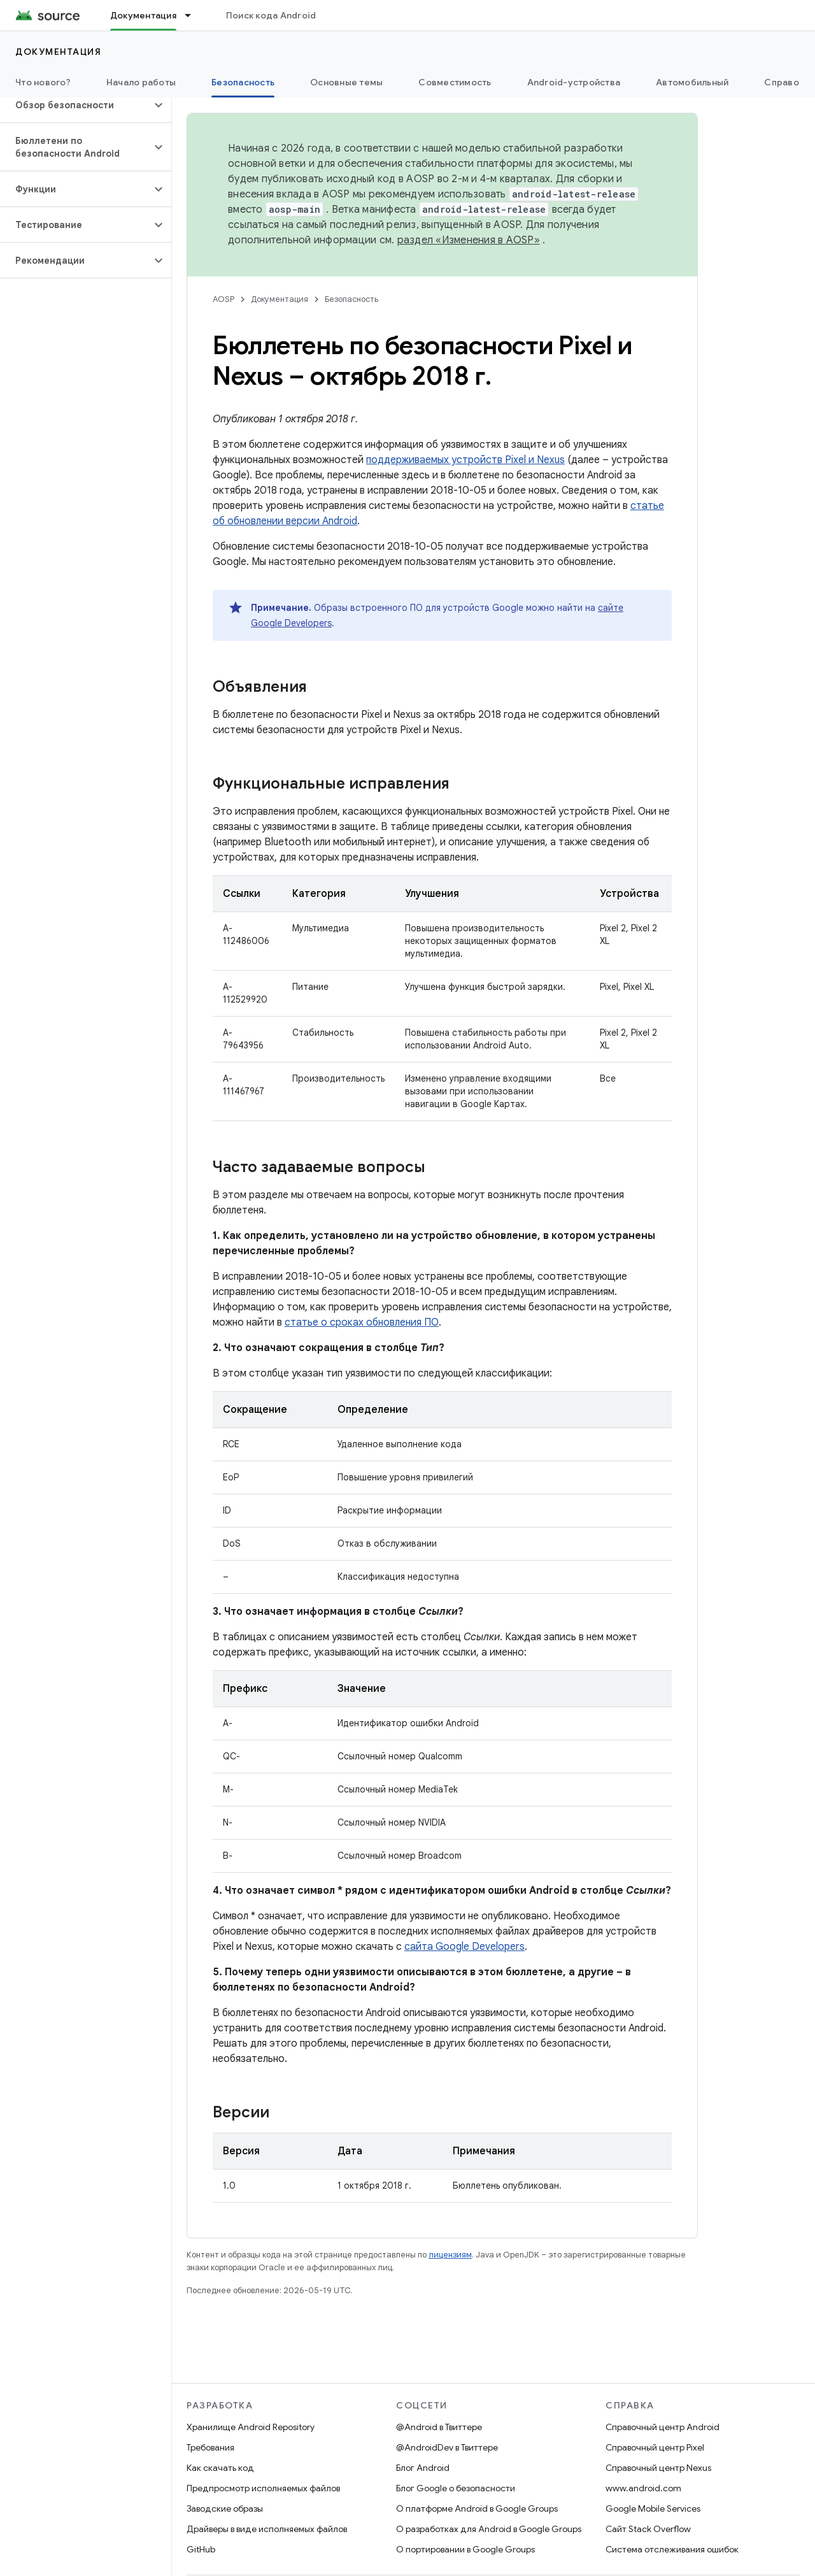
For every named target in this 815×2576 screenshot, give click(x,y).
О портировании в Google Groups (465, 2549)
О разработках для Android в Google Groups (488, 2529)
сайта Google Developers (464, 1946)
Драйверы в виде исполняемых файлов (267, 2529)
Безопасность (351, 299)
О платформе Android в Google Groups (477, 2508)
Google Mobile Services (653, 2508)
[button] (75, 105)
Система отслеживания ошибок (672, 2549)
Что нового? (43, 82)
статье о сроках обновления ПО (362, 1322)
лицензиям (450, 2254)
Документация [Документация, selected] (143, 15)
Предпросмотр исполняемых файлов (263, 2488)
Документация (58, 51)
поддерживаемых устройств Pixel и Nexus (465, 460)
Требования (210, 2447)
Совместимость (454, 82)
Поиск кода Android (271, 15)
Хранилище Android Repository (251, 2427)
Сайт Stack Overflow (648, 2529)
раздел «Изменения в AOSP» (468, 240)
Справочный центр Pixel (655, 2447)
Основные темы (346, 82)
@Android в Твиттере (439, 2427)
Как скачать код (220, 2467)
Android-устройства (574, 82)
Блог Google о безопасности (455, 2488)
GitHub (201, 2549)
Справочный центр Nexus (658, 2467)
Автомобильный (692, 82)
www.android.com (643, 2488)
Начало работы (141, 82)
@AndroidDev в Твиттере (447, 2447)
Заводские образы (225, 2508)
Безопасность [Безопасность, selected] (242, 82)
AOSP (223, 299)
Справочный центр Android (662, 2427)
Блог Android (423, 2467)
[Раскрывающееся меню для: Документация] (193, 15)
